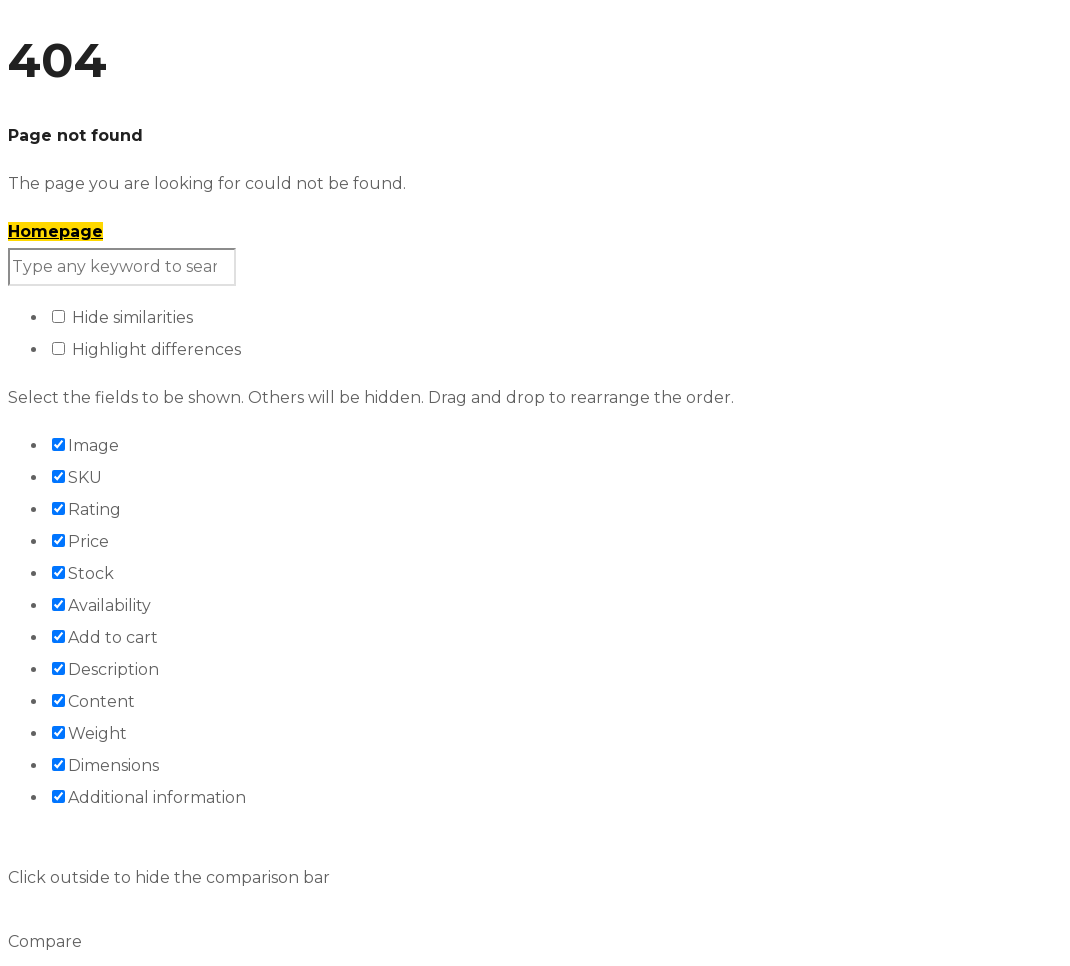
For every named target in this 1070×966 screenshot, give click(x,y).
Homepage (55, 231)
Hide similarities (122, 317)
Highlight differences (146, 349)
